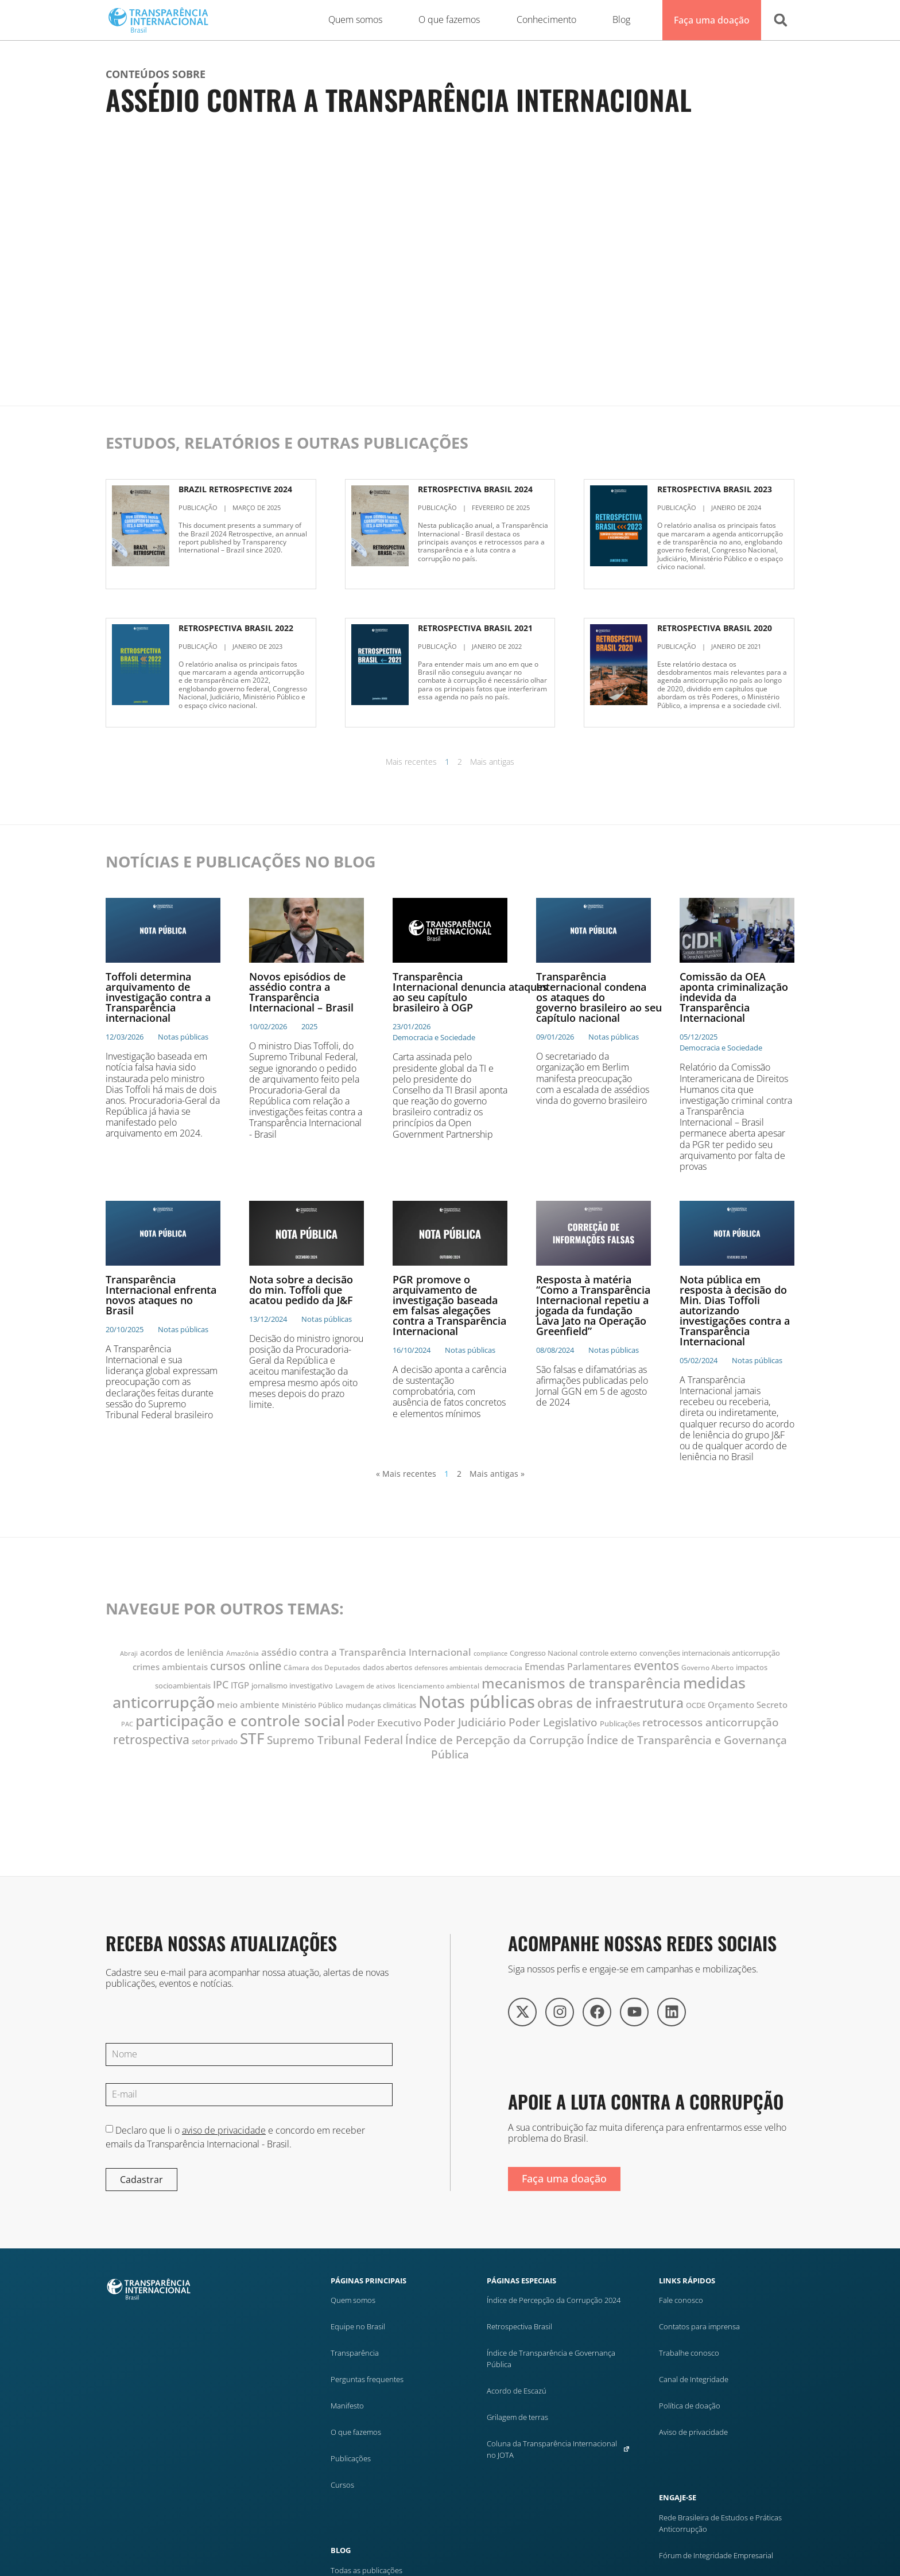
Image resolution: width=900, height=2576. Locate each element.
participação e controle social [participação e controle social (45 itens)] (240, 1720)
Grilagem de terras (517, 2417)
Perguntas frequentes (367, 2379)
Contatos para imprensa (699, 2326)
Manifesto (347, 2405)
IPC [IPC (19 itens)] (220, 1684)
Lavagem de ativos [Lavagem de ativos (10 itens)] (365, 1686)
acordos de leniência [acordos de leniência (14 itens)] (182, 1652)
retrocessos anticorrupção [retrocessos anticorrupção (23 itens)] (710, 1722)
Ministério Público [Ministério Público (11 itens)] (312, 1705)
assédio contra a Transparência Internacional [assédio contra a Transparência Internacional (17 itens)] (366, 1652)
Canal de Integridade (693, 2379)
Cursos (342, 2485)
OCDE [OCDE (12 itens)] (695, 1705)
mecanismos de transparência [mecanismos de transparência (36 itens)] (581, 1683)
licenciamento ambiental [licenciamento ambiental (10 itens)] (438, 1686)
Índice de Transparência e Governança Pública (551, 2358)
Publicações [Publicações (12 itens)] (620, 1723)
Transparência (355, 2353)
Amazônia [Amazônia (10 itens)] (242, 1653)
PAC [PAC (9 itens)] (127, 1724)
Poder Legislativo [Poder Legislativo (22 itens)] (553, 1722)
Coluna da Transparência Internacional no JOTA (558, 2449)
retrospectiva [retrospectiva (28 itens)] (151, 1739)
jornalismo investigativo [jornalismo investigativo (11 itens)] (292, 1686)
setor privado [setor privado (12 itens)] (215, 1741)
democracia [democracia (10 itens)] (503, 1667)
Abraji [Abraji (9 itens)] (129, 1653)
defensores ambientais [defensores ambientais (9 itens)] (448, 1668)
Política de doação (689, 2405)
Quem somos (353, 2300)
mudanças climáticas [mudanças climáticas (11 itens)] (381, 1705)
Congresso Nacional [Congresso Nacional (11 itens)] (543, 1653)
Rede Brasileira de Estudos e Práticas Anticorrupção (720, 2523)
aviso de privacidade (224, 2130)
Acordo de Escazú (516, 2391)
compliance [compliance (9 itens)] (490, 1653)
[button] (780, 20)
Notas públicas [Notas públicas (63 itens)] (476, 1701)
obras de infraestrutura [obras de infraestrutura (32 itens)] (610, 1703)
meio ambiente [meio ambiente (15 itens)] (248, 1704)
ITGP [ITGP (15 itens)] (240, 1685)
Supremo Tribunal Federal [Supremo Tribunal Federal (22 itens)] (335, 1740)
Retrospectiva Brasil (519, 2326)
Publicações (351, 2458)
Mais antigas (492, 761)
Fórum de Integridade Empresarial (716, 2555)
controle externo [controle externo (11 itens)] (608, 1653)
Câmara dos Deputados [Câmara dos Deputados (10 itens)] (322, 1667)
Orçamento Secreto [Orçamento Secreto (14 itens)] (748, 1704)
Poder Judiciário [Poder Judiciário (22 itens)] (465, 1722)
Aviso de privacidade (693, 2432)
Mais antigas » (497, 1473)
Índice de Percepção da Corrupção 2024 (553, 2300)
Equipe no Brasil (358, 2326)
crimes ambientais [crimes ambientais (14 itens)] (170, 1666)
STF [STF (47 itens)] (252, 1738)
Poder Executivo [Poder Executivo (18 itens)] (384, 1722)
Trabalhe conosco (689, 2353)
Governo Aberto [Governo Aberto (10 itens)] (707, 1667)
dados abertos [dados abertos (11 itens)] (387, 1667)
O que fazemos (356, 2432)
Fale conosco (681, 2300)
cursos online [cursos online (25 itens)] (245, 1666)
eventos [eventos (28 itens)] (656, 1665)
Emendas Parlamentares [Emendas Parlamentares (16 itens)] (578, 1666)
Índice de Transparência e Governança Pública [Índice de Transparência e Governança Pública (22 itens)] (609, 1747)
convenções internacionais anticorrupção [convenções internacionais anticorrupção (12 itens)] (709, 1653)
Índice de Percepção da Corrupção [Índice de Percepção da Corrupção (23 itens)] (494, 1740)
